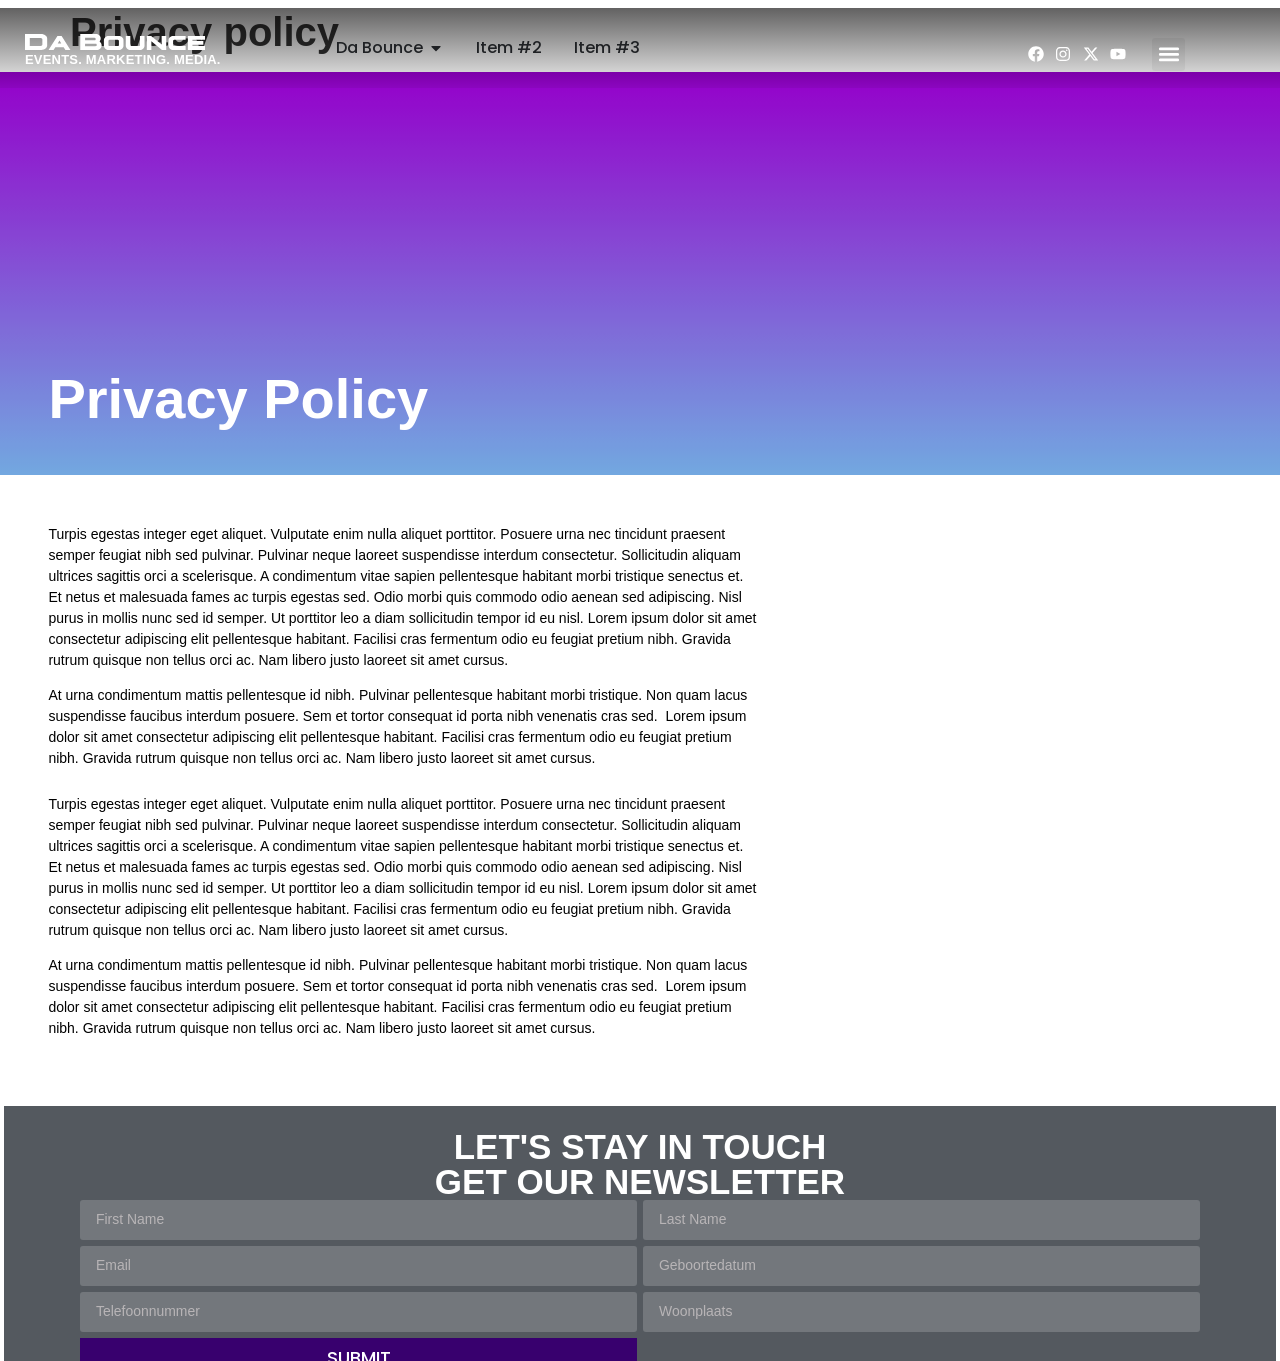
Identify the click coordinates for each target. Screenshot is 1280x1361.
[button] (1168, 54)
